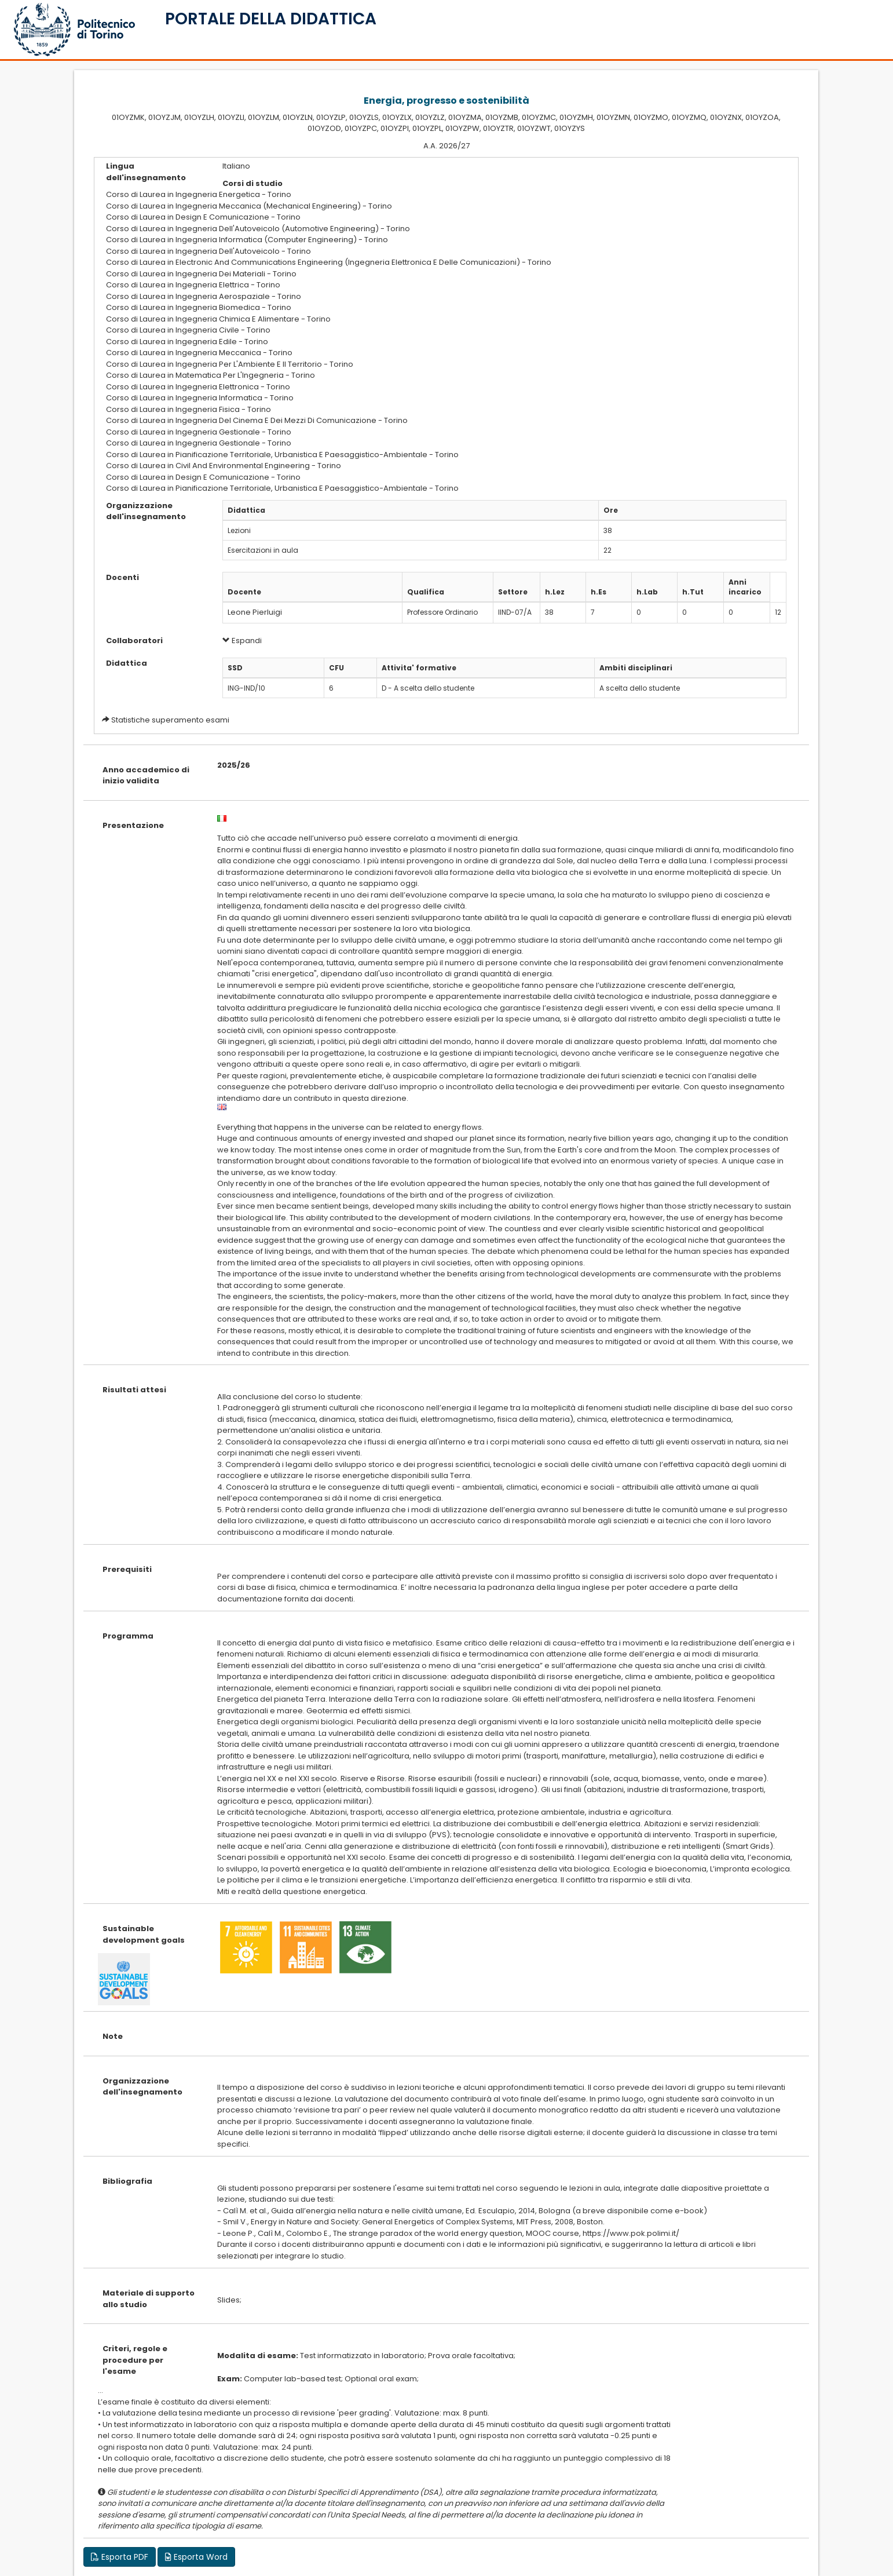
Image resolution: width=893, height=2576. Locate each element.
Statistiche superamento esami (170, 719)
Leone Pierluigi (255, 612)
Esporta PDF (119, 2557)
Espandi (242, 640)
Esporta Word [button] (196, 2557)
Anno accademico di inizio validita (146, 775)
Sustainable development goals (144, 1934)
